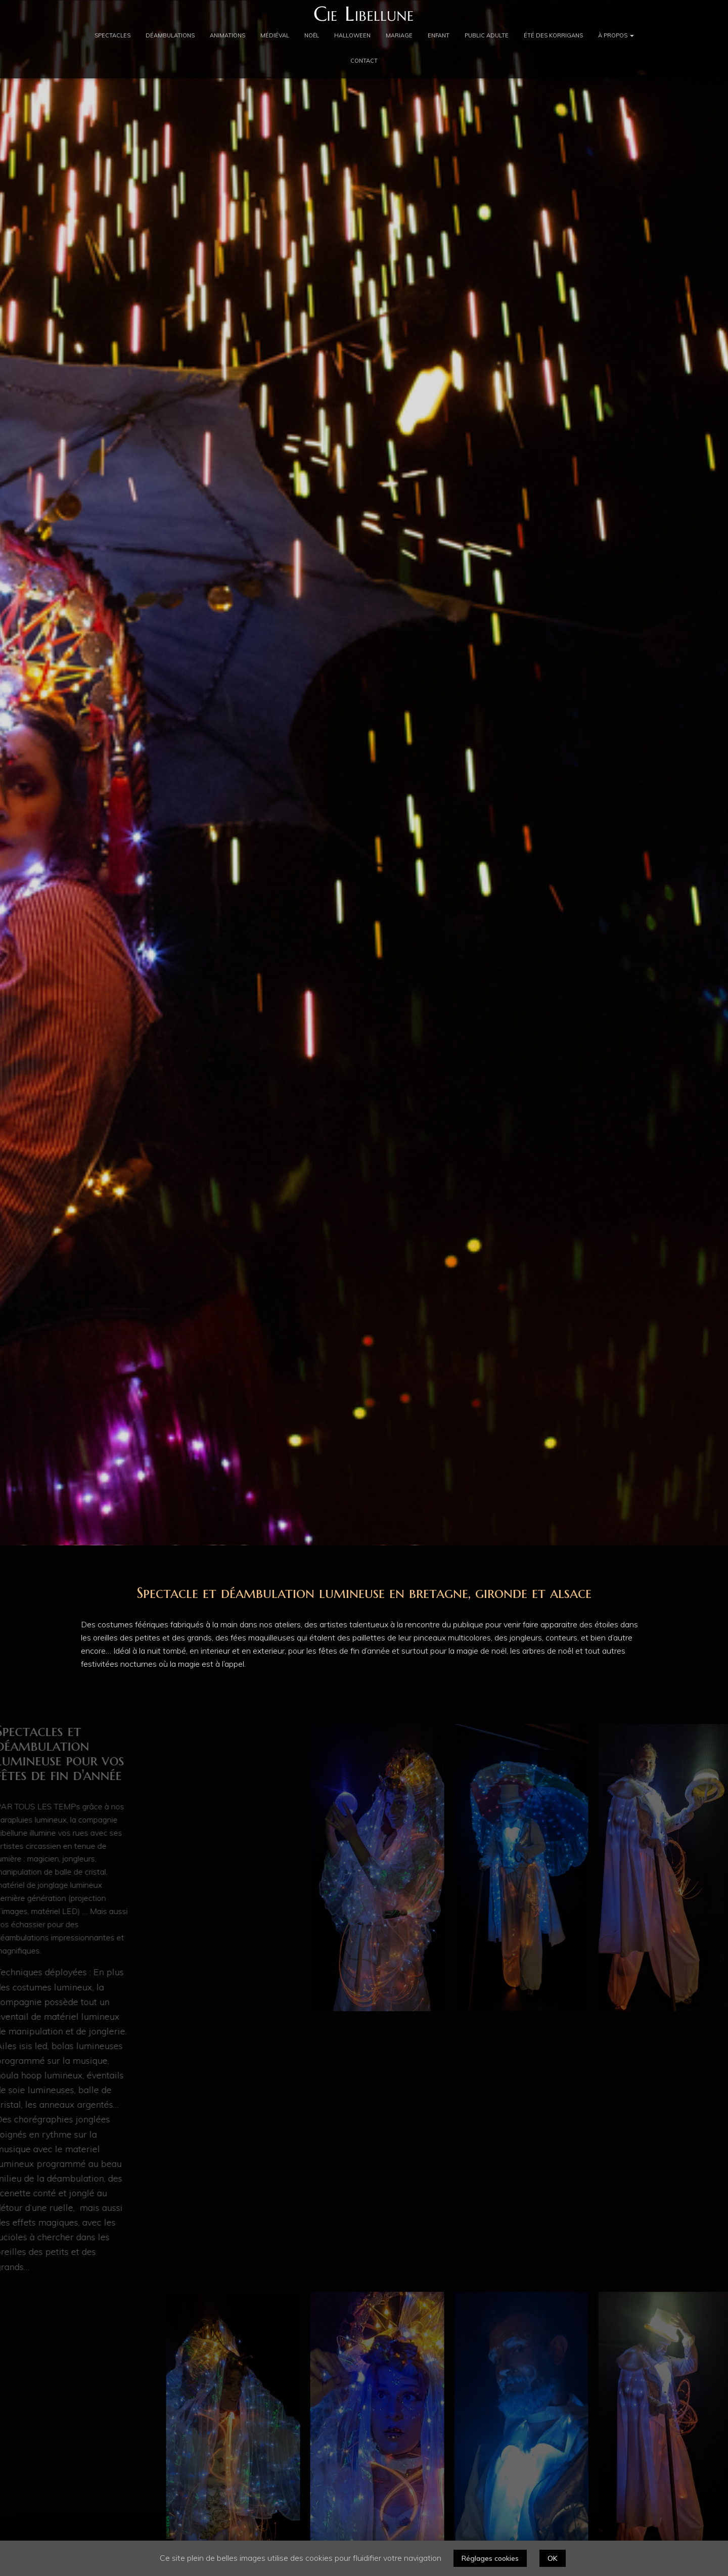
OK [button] (553, 2558)
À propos (616, 35)
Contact (364, 60)
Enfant (438, 35)
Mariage (399, 35)
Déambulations (170, 35)
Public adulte (487, 35)
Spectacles (112, 35)
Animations (227, 35)
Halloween (352, 35)
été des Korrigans (553, 35)
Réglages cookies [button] (490, 2558)
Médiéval (274, 35)
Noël (311, 35)
